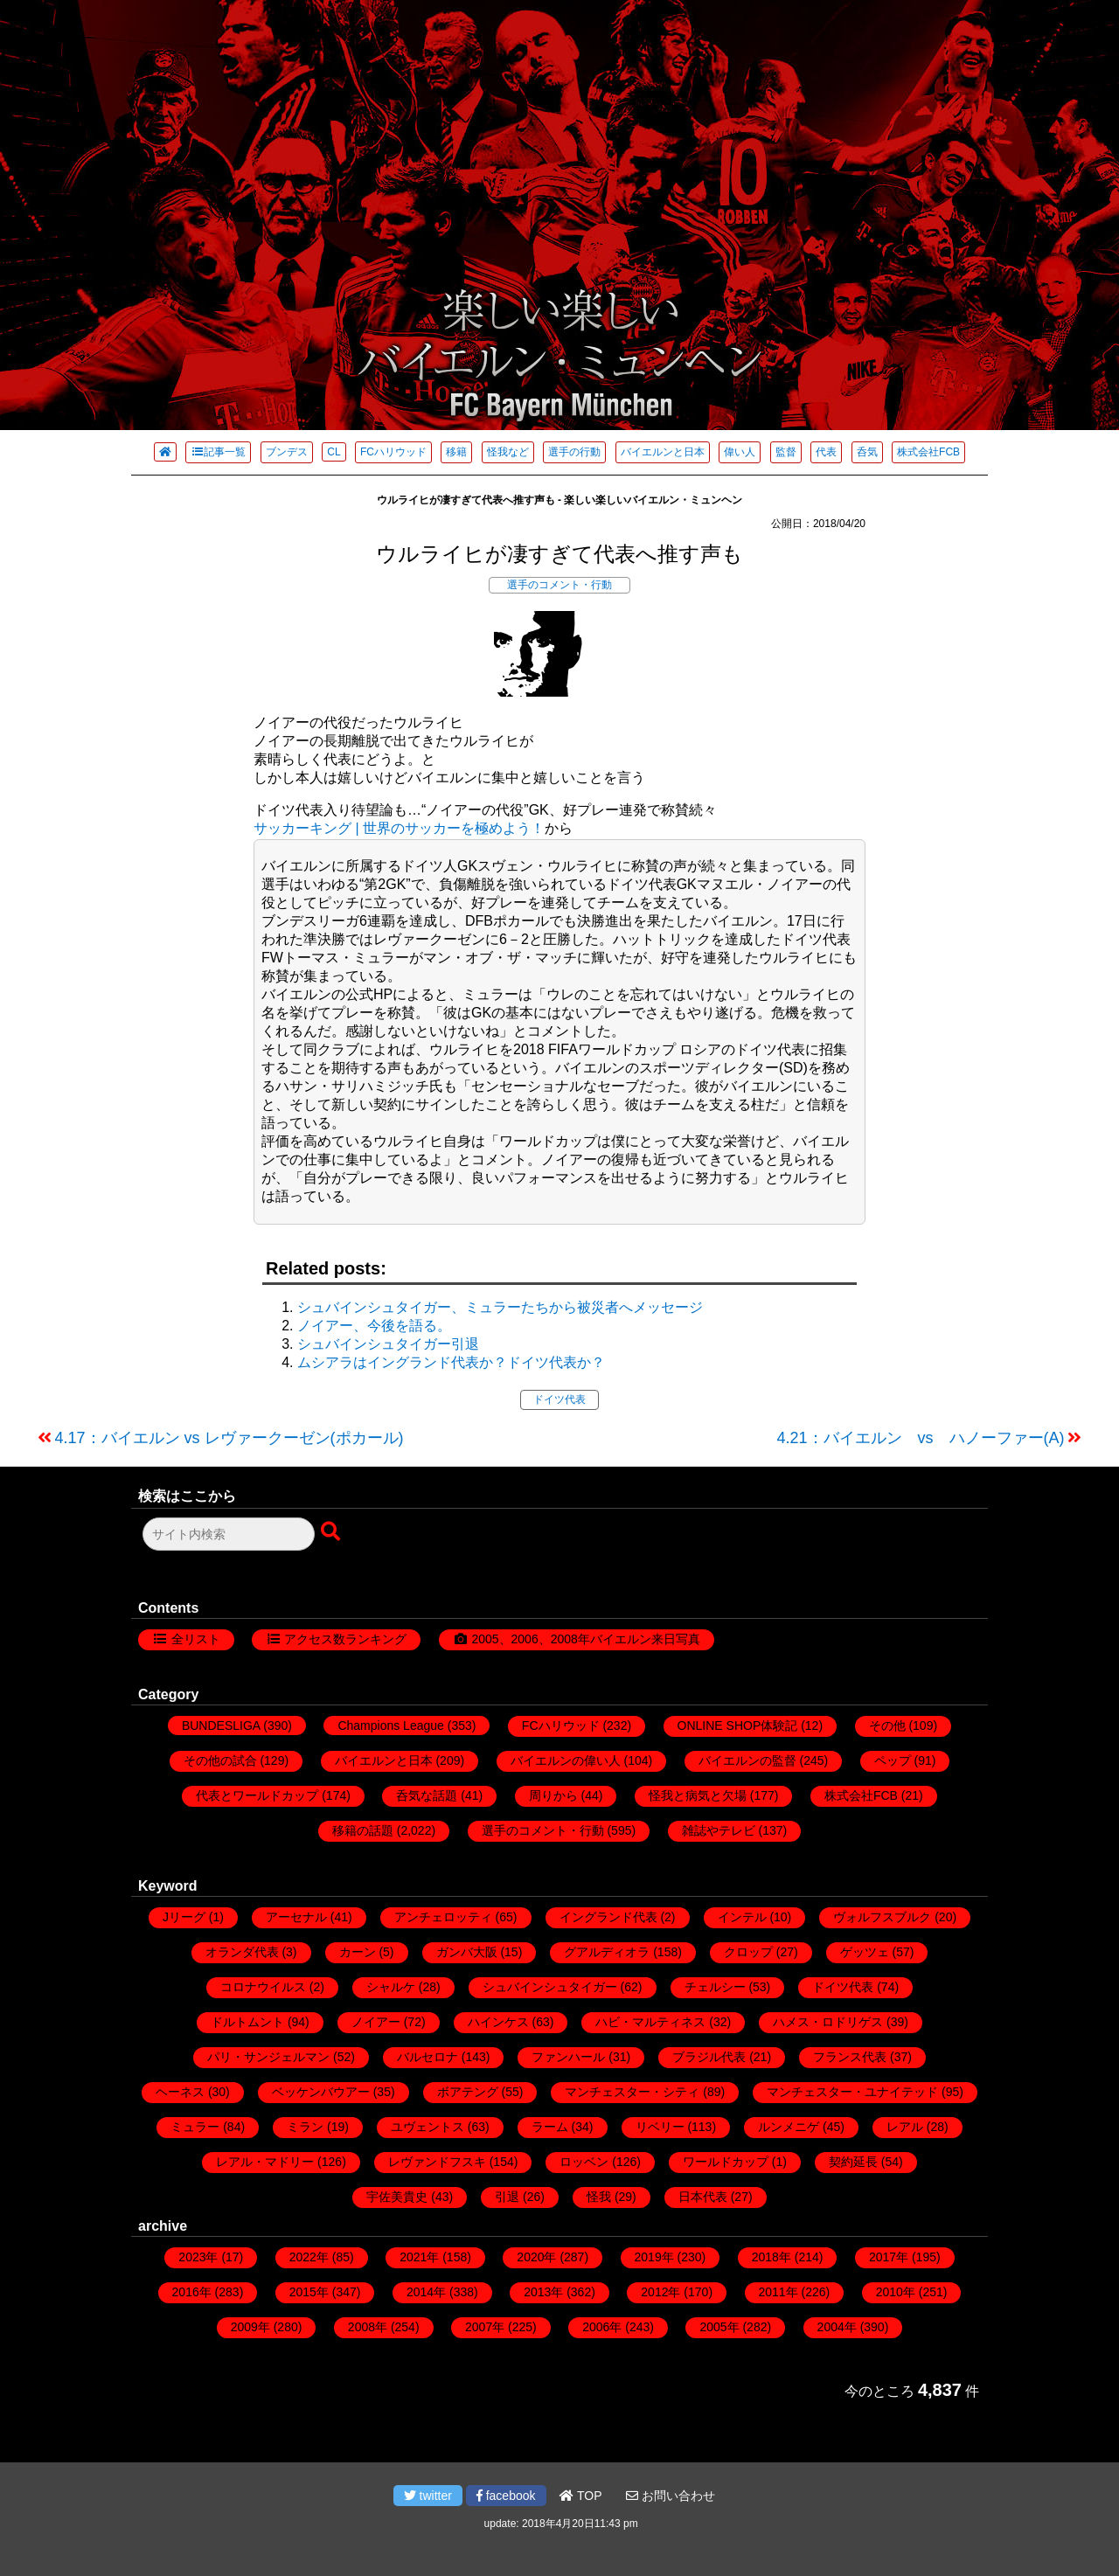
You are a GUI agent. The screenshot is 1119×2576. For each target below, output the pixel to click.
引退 (507, 2197)
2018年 (771, 2257)
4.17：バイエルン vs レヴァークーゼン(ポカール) (229, 1438)
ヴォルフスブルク (882, 1917)
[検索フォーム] (228, 1534)
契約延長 (853, 2162)
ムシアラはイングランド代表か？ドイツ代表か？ (451, 1362)
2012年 (660, 2292)
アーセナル (296, 1917)
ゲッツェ (864, 1952)
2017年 (888, 2257)
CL (333, 452)
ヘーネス (180, 2092)
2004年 (837, 2327)
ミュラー (194, 2127)
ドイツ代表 (559, 1399)
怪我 (599, 2197)
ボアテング (467, 2092)
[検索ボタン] (332, 1532)
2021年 (419, 2257)
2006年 (602, 2327)
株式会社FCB (928, 452)
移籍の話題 (362, 1830)
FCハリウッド (393, 452)
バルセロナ (427, 2057)
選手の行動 (574, 452)
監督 (785, 452)
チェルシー (715, 1987)
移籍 (456, 452)
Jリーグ (184, 1917)
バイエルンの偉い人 (566, 1760)
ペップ (892, 1760)
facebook (506, 2496)
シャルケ (390, 1987)
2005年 (719, 2327)
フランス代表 (849, 2057)
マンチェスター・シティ (632, 2092)
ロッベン (584, 2162)
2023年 (198, 2257)
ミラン (305, 2127)
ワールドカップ (725, 2162)
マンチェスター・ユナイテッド (852, 2092)
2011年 (778, 2292)
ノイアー (375, 2022)
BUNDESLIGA (221, 1725)
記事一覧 (218, 452)
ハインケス (498, 2022)
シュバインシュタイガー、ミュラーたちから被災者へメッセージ (500, 1307)
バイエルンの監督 (747, 1760)
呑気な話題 (426, 1795)
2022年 (309, 2257)
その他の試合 (220, 1760)
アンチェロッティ (443, 1917)
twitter (428, 2496)
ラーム (550, 2127)
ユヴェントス (427, 2127)
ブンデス (287, 452)
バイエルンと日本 (663, 452)
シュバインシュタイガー (550, 1987)
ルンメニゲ (788, 2127)
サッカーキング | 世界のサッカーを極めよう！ (399, 828)
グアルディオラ (607, 1952)
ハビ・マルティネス (650, 2022)
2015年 (309, 2292)
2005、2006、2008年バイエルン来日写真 (585, 1639)
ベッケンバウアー (321, 2092)
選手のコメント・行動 (559, 585)
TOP (580, 2496)
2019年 (654, 2257)
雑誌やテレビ (718, 1830)
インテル (742, 1917)
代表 (826, 452)
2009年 (250, 2327)
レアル (904, 2127)
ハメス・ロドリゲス (828, 2022)
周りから (553, 1795)
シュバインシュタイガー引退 (388, 1344)
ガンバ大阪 (466, 1952)
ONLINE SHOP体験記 (738, 1725)
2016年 (192, 2292)
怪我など (508, 452)
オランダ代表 (242, 1952)
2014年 (426, 2292)
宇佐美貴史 (396, 2197)
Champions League (390, 1725)
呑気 (867, 452)
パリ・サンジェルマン (268, 2057)
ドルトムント (247, 2022)
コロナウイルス (263, 1987)
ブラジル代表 (709, 2057)
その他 (887, 1725)
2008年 (367, 2327)
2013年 (543, 2292)
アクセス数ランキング (345, 1639)
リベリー (660, 2127)
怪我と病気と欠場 (698, 1795)
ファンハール (568, 2057)
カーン (357, 1952)
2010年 (895, 2292)
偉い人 (739, 452)
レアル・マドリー (265, 2162)
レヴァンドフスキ (437, 2162)
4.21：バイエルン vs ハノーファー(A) (920, 1438)
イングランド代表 (608, 1917)
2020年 (536, 2257)
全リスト (195, 1639)
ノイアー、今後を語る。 (374, 1325)
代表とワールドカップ (257, 1795)
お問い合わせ (670, 2496)
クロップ (748, 1952)
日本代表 (702, 2197)
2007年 (484, 2327)
